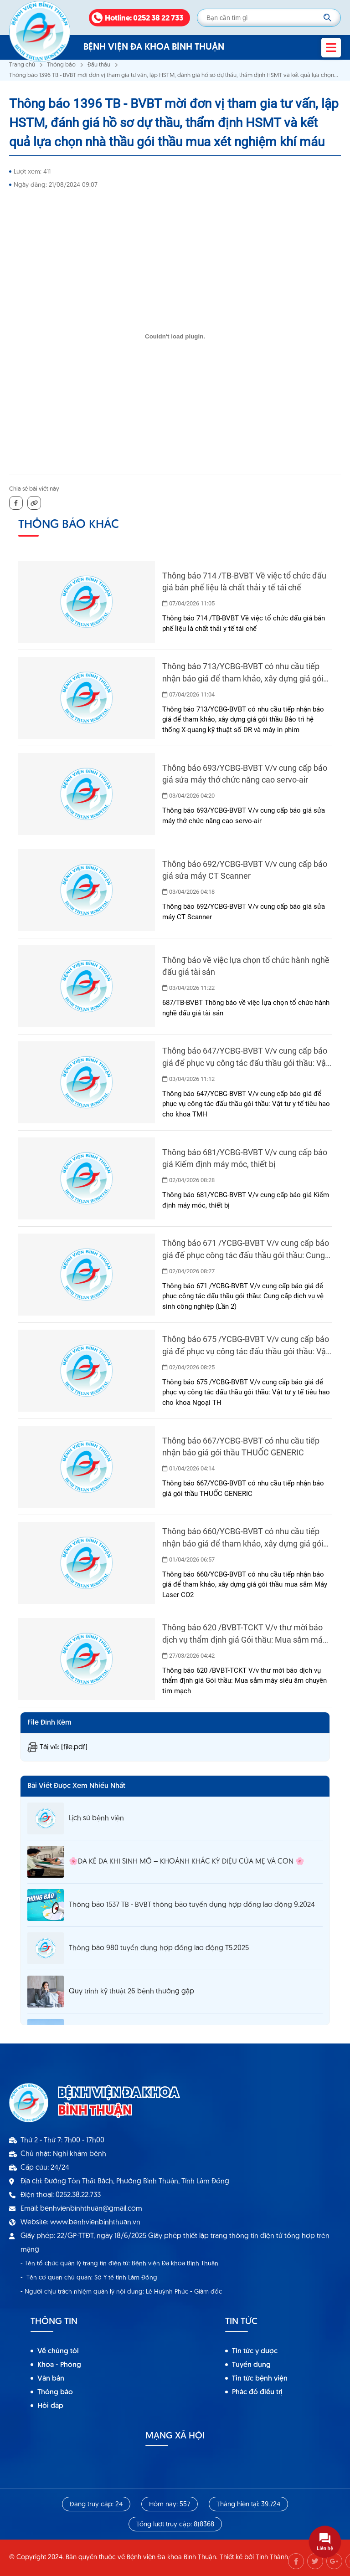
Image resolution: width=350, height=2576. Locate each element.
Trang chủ (22, 65)
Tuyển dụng (251, 2365)
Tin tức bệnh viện (260, 2378)
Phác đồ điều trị (257, 2392)
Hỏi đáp (50, 2406)
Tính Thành (272, 2557)
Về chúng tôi (58, 2351)
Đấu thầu (99, 65)
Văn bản (50, 2378)
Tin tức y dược (255, 2351)
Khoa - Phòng (59, 2365)
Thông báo (61, 65)
